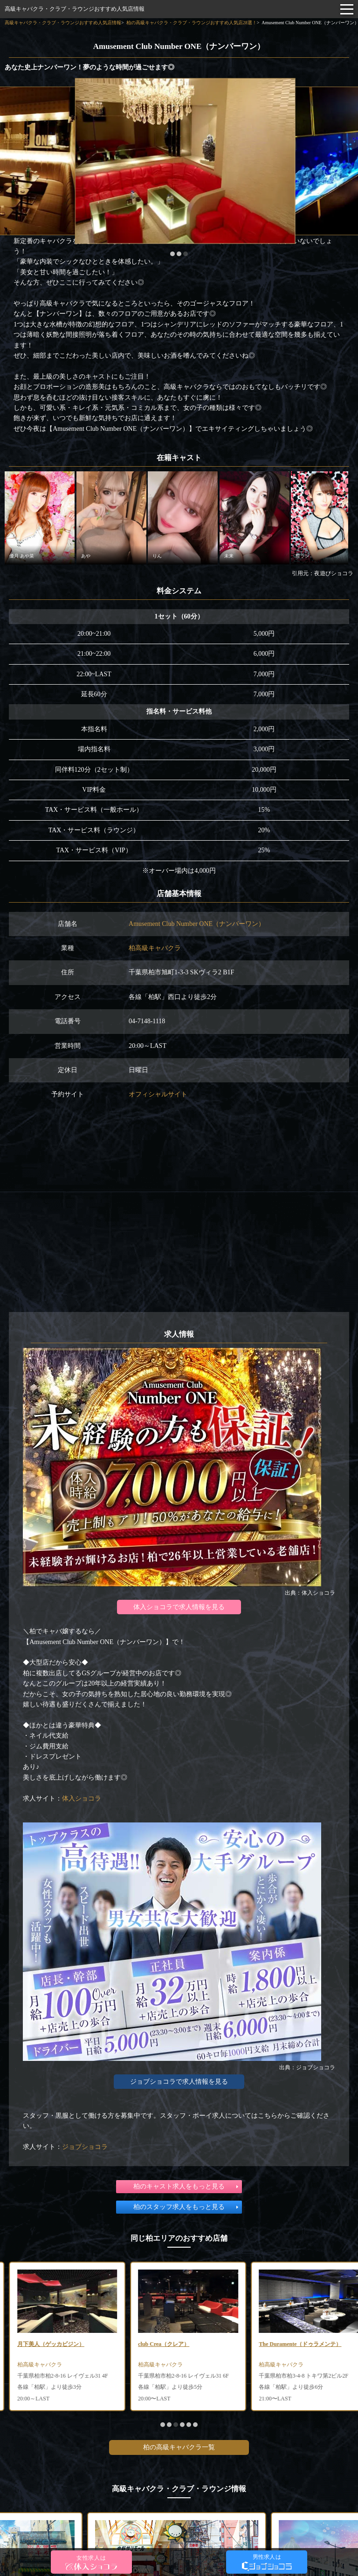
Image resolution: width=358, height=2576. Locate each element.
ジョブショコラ (85, 2146)
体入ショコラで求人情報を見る (179, 1607)
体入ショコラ (81, 1798)
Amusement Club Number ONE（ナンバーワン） (197, 923)
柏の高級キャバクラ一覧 (179, 2447)
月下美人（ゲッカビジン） (162, 2344)
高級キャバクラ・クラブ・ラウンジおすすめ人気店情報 (75, 9)
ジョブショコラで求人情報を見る (179, 2081)
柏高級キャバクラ (155, 948)
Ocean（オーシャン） (35, 2344)
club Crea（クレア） (275, 2344)
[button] (172, 253)
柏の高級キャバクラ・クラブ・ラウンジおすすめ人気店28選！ (191, 22)
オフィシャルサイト (158, 1094)
